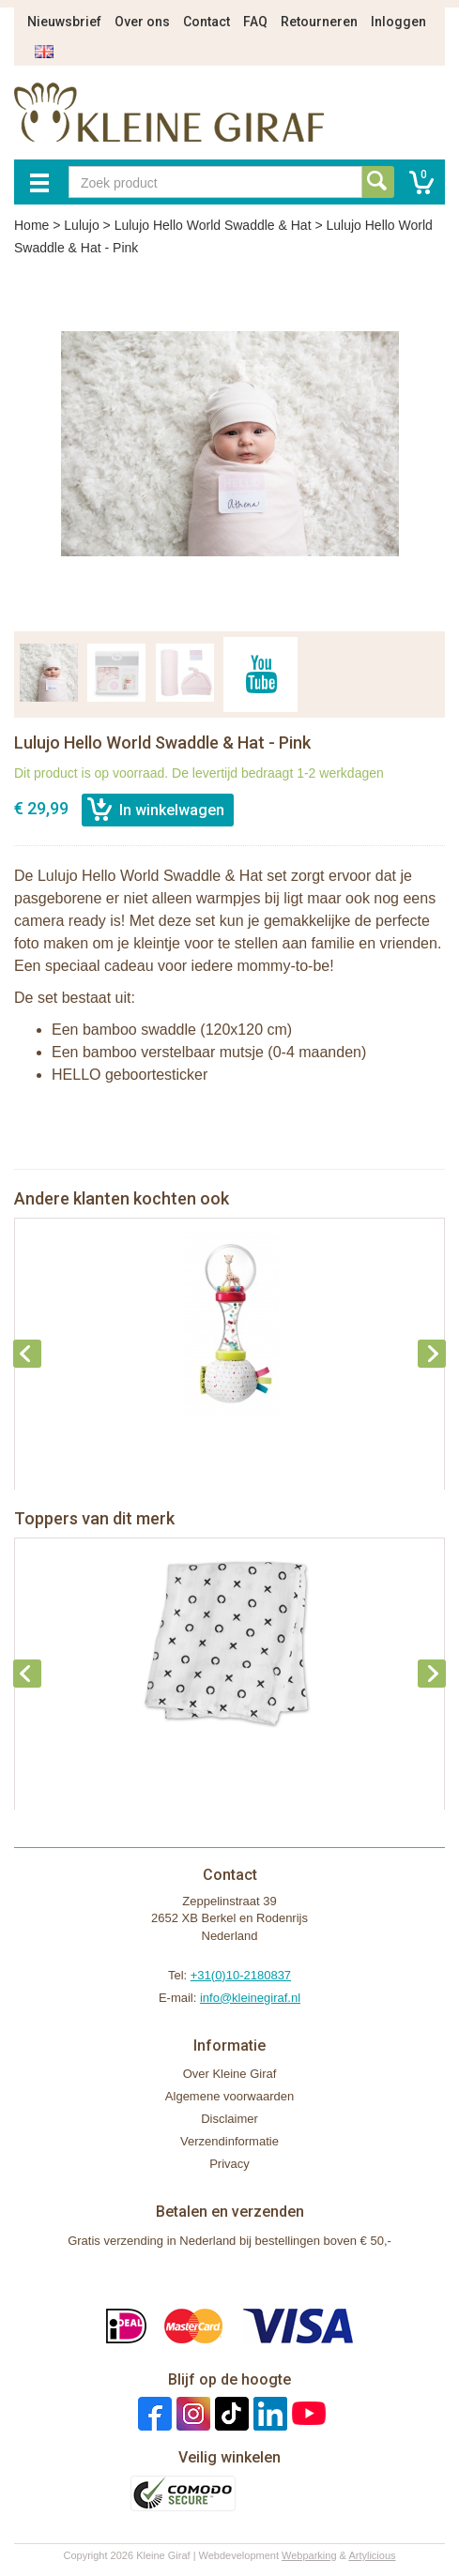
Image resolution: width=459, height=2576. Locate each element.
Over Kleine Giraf (230, 2074)
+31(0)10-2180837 (241, 1975)
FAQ (255, 21)
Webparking (309, 2555)
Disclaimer (229, 2119)
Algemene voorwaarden (229, 2096)
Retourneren (319, 21)
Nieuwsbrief (64, 21)
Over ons (142, 21)
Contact (206, 21)
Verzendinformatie (229, 2141)
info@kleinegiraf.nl (250, 1998)
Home (31, 225)
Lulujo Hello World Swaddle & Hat (213, 225)
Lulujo (81, 225)
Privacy (229, 2164)
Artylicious (371, 2555)
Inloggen (398, 21)
